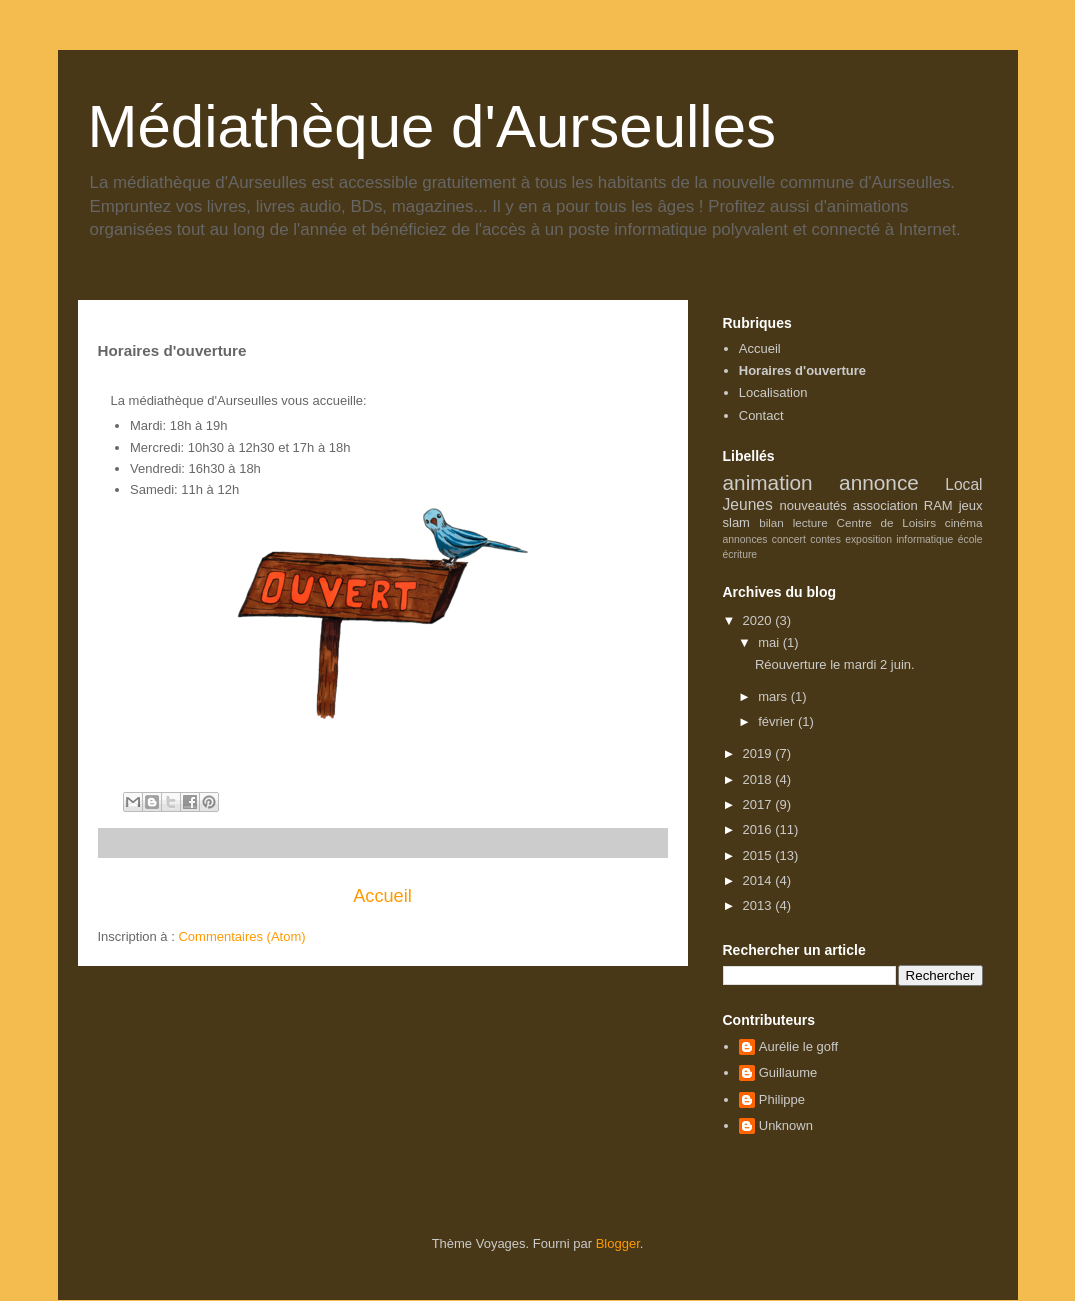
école (970, 539)
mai (770, 642)
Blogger (618, 1243)
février (778, 721)
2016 (759, 829)
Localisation (773, 392)
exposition (868, 539)
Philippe (782, 1099)
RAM (938, 505)
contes (825, 539)
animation (768, 482)
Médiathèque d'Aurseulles (432, 126)
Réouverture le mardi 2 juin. (835, 664)
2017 (759, 804)
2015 (759, 855)
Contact (761, 415)
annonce (879, 482)
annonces (745, 539)
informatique (924, 539)
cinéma (964, 522)
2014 (759, 880)
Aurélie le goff (798, 1046)
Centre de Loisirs (886, 522)
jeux (971, 505)
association (885, 505)
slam (736, 522)
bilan (771, 522)
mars (774, 696)
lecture (810, 522)
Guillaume (788, 1072)
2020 (759, 620)
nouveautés (813, 505)
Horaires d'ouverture (802, 370)
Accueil (382, 896)
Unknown (786, 1125)
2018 (759, 779)
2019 (759, 753)
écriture (740, 554)
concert (789, 539)
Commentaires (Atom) (241, 936)
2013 (759, 905)
